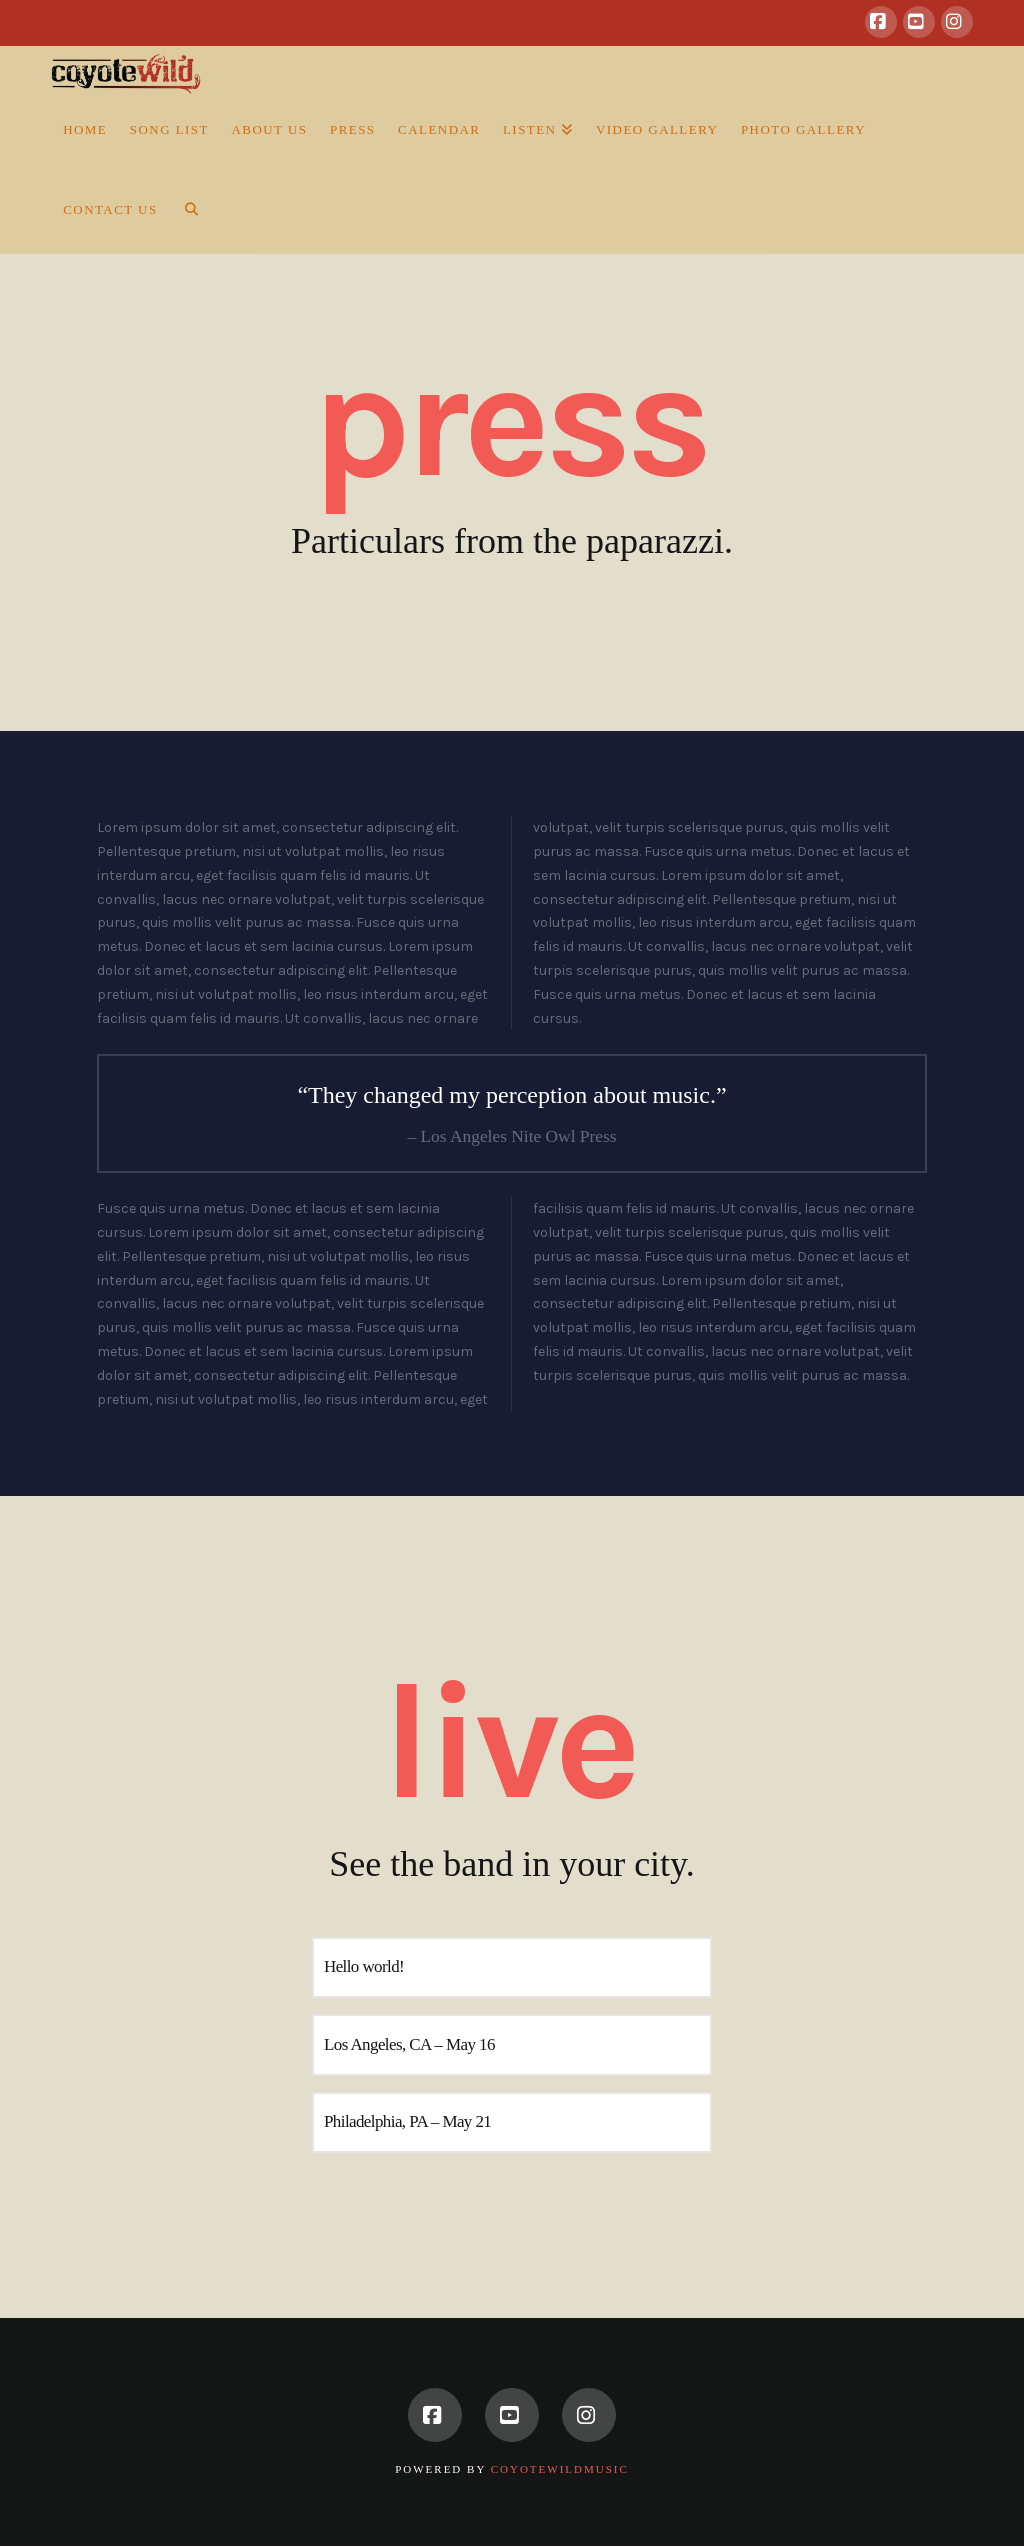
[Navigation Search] (184, 214)
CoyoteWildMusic (560, 2469)
